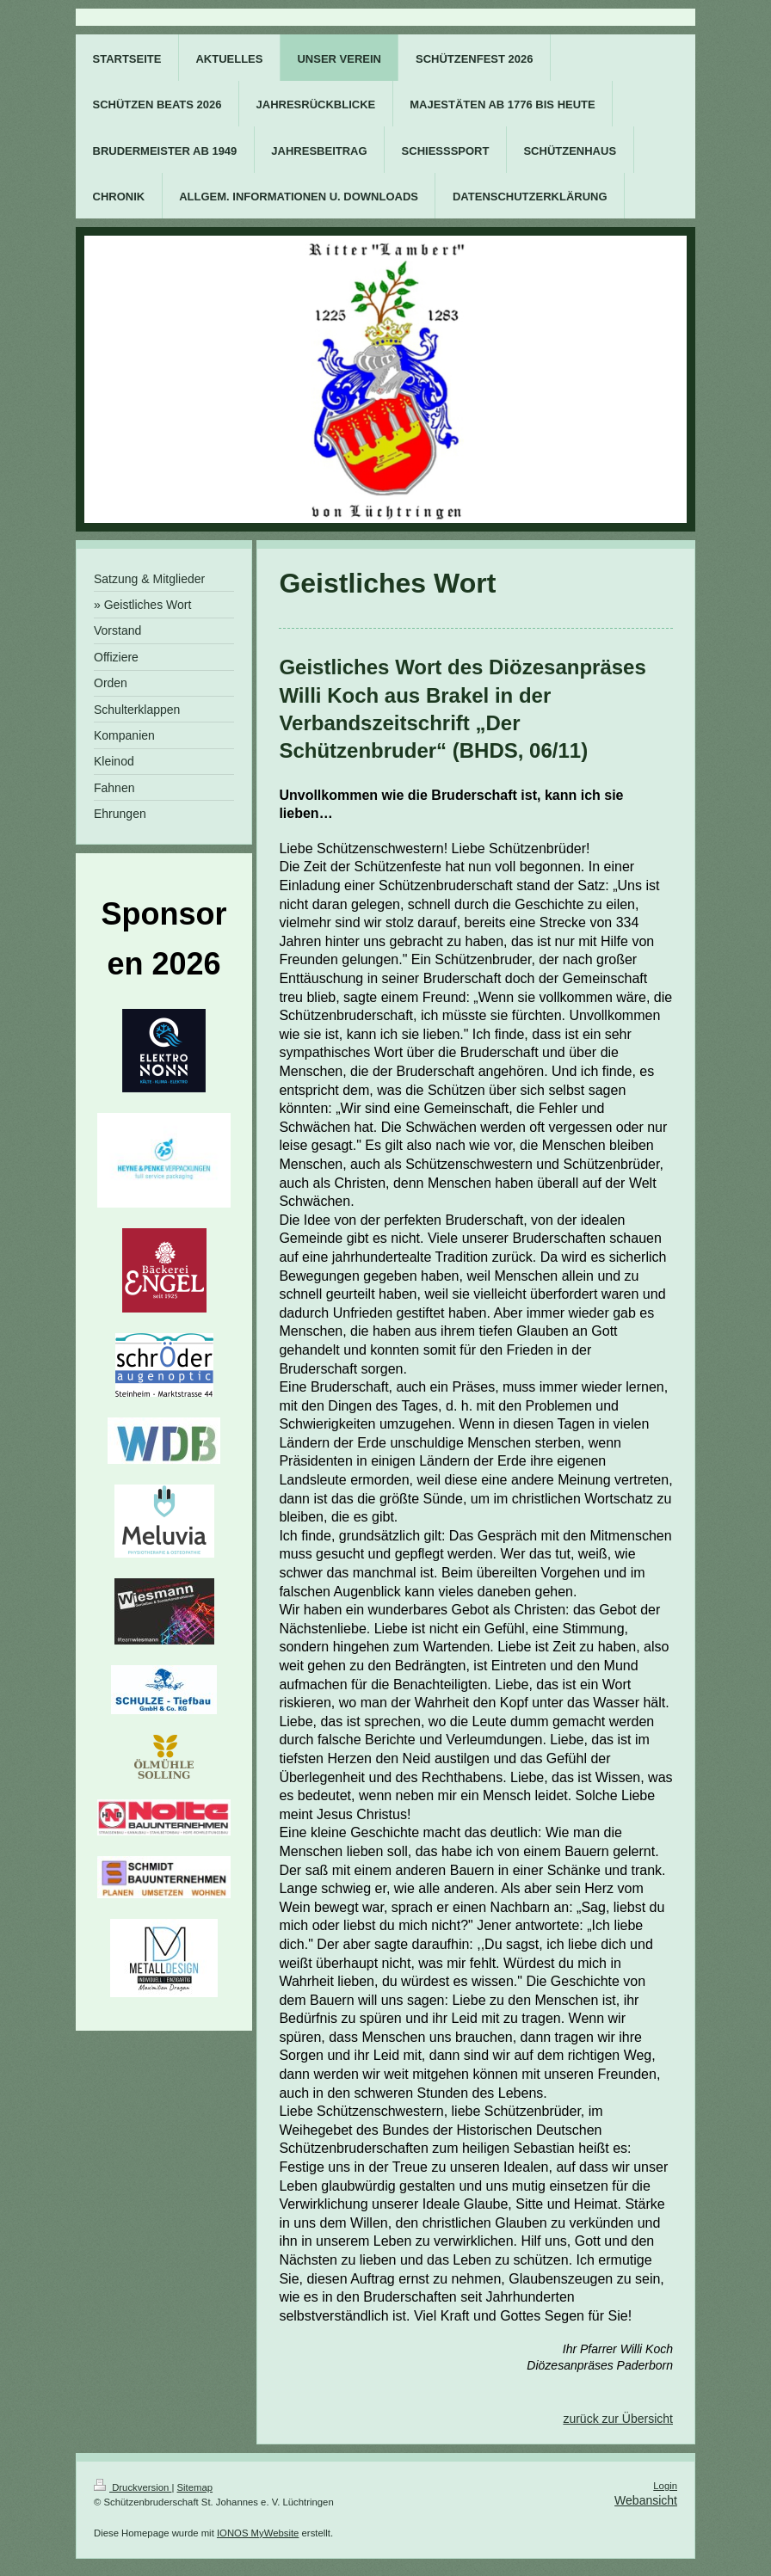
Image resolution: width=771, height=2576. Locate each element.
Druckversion (132, 2487)
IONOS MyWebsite (258, 2533)
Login (665, 2486)
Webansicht (645, 2500)
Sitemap (195, 2487)
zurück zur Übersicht (618, 2418)
